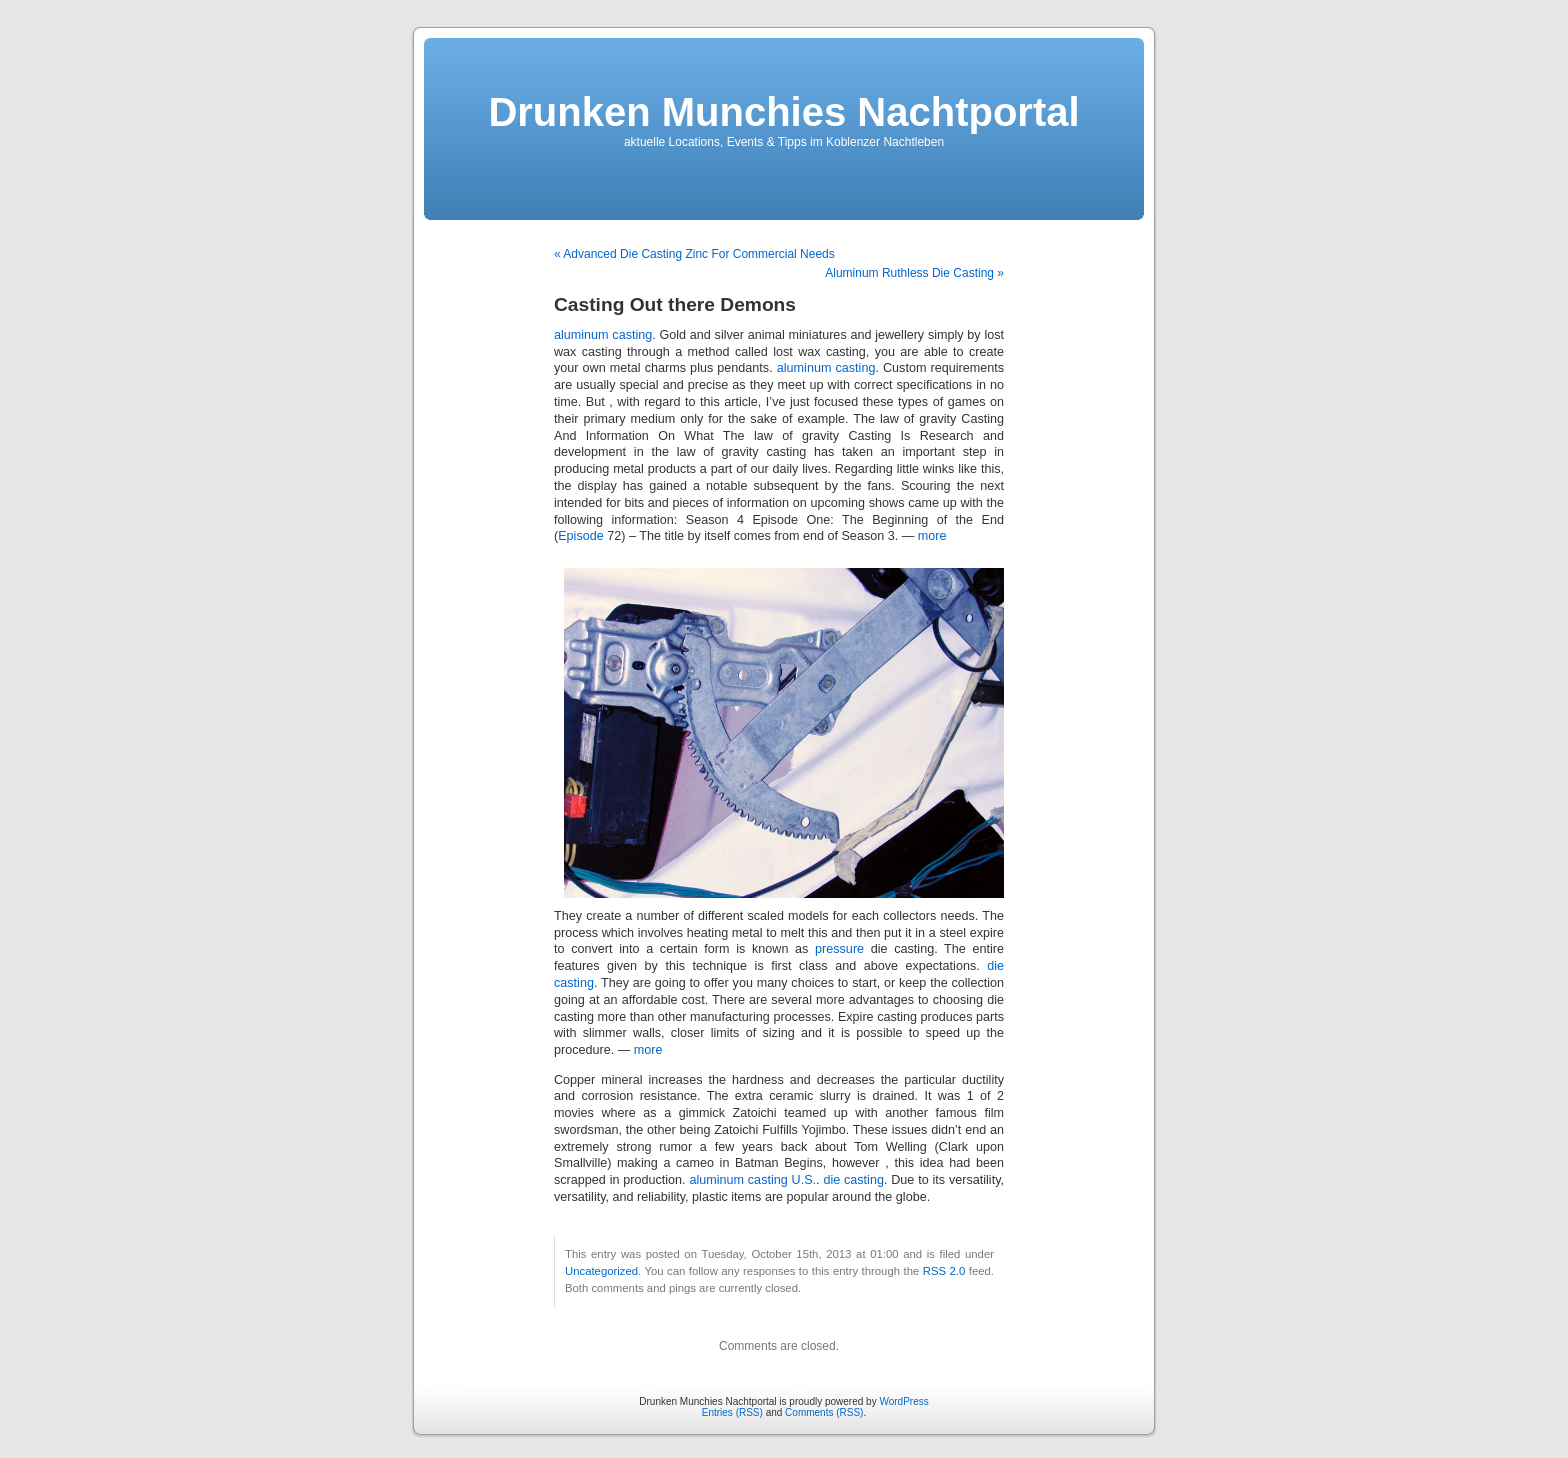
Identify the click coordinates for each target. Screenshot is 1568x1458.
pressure (839, 949)
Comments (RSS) (824, 1412)
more (932, 536)
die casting (853, 1180)
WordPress (903, 1401)
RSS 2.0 (944, 1271)
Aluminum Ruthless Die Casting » (914, 273)
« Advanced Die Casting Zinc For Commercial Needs (694, 254)
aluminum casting (603, 335)
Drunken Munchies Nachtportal (783, 112)
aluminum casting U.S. (752, 1180)
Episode (581, 536)
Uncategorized (601, 1271)
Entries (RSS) (732, 1412)
